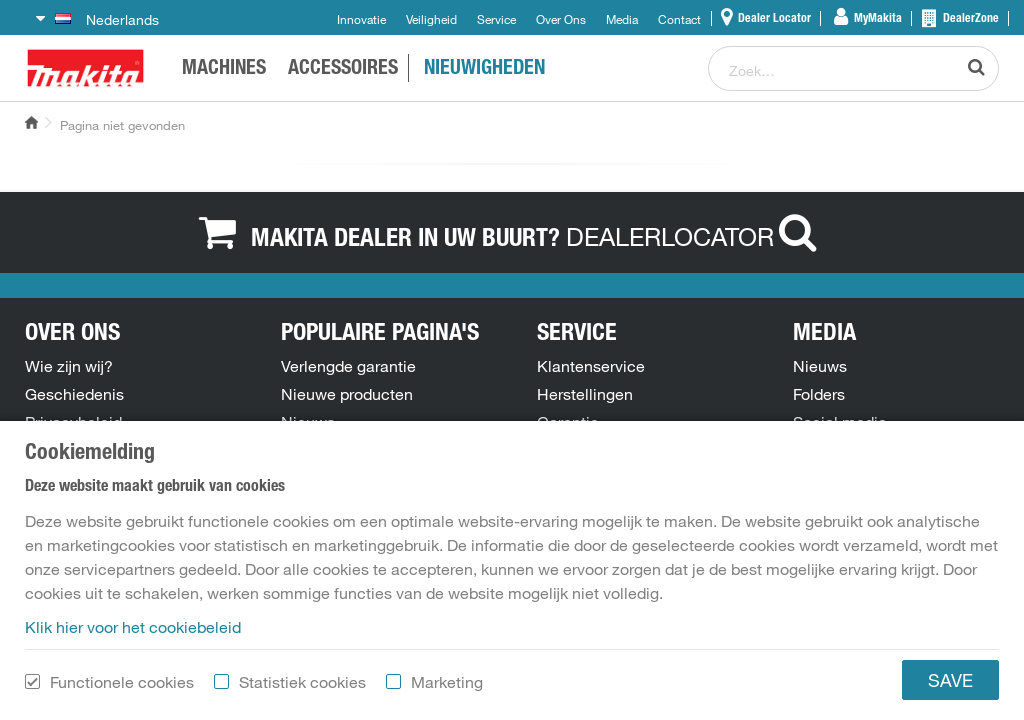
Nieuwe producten (347, 394)
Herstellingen (585, 394)
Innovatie (361, 19)
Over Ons (561, 19)
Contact (679, 19)
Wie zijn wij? (69, 366)
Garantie (568, 422)
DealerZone (969, 19)
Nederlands (107, 20)
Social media (840, 422)
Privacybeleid (73, 422)
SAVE (950, 689)
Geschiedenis (74, 394)
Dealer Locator (773, 19)
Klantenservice (591, 366)
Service (496, 19)
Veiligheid (431, 19)
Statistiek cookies (302, 691)
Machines (224, 70)
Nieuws (308, 422)
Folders (819, 394)
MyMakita (876, 19)
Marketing (447, 691)
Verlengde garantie (348, 366)
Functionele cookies (122, 691)
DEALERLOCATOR (696, 236)
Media (622, 19)
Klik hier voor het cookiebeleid (133, 636)
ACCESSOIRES (343, 70)
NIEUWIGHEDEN (484, 70)
